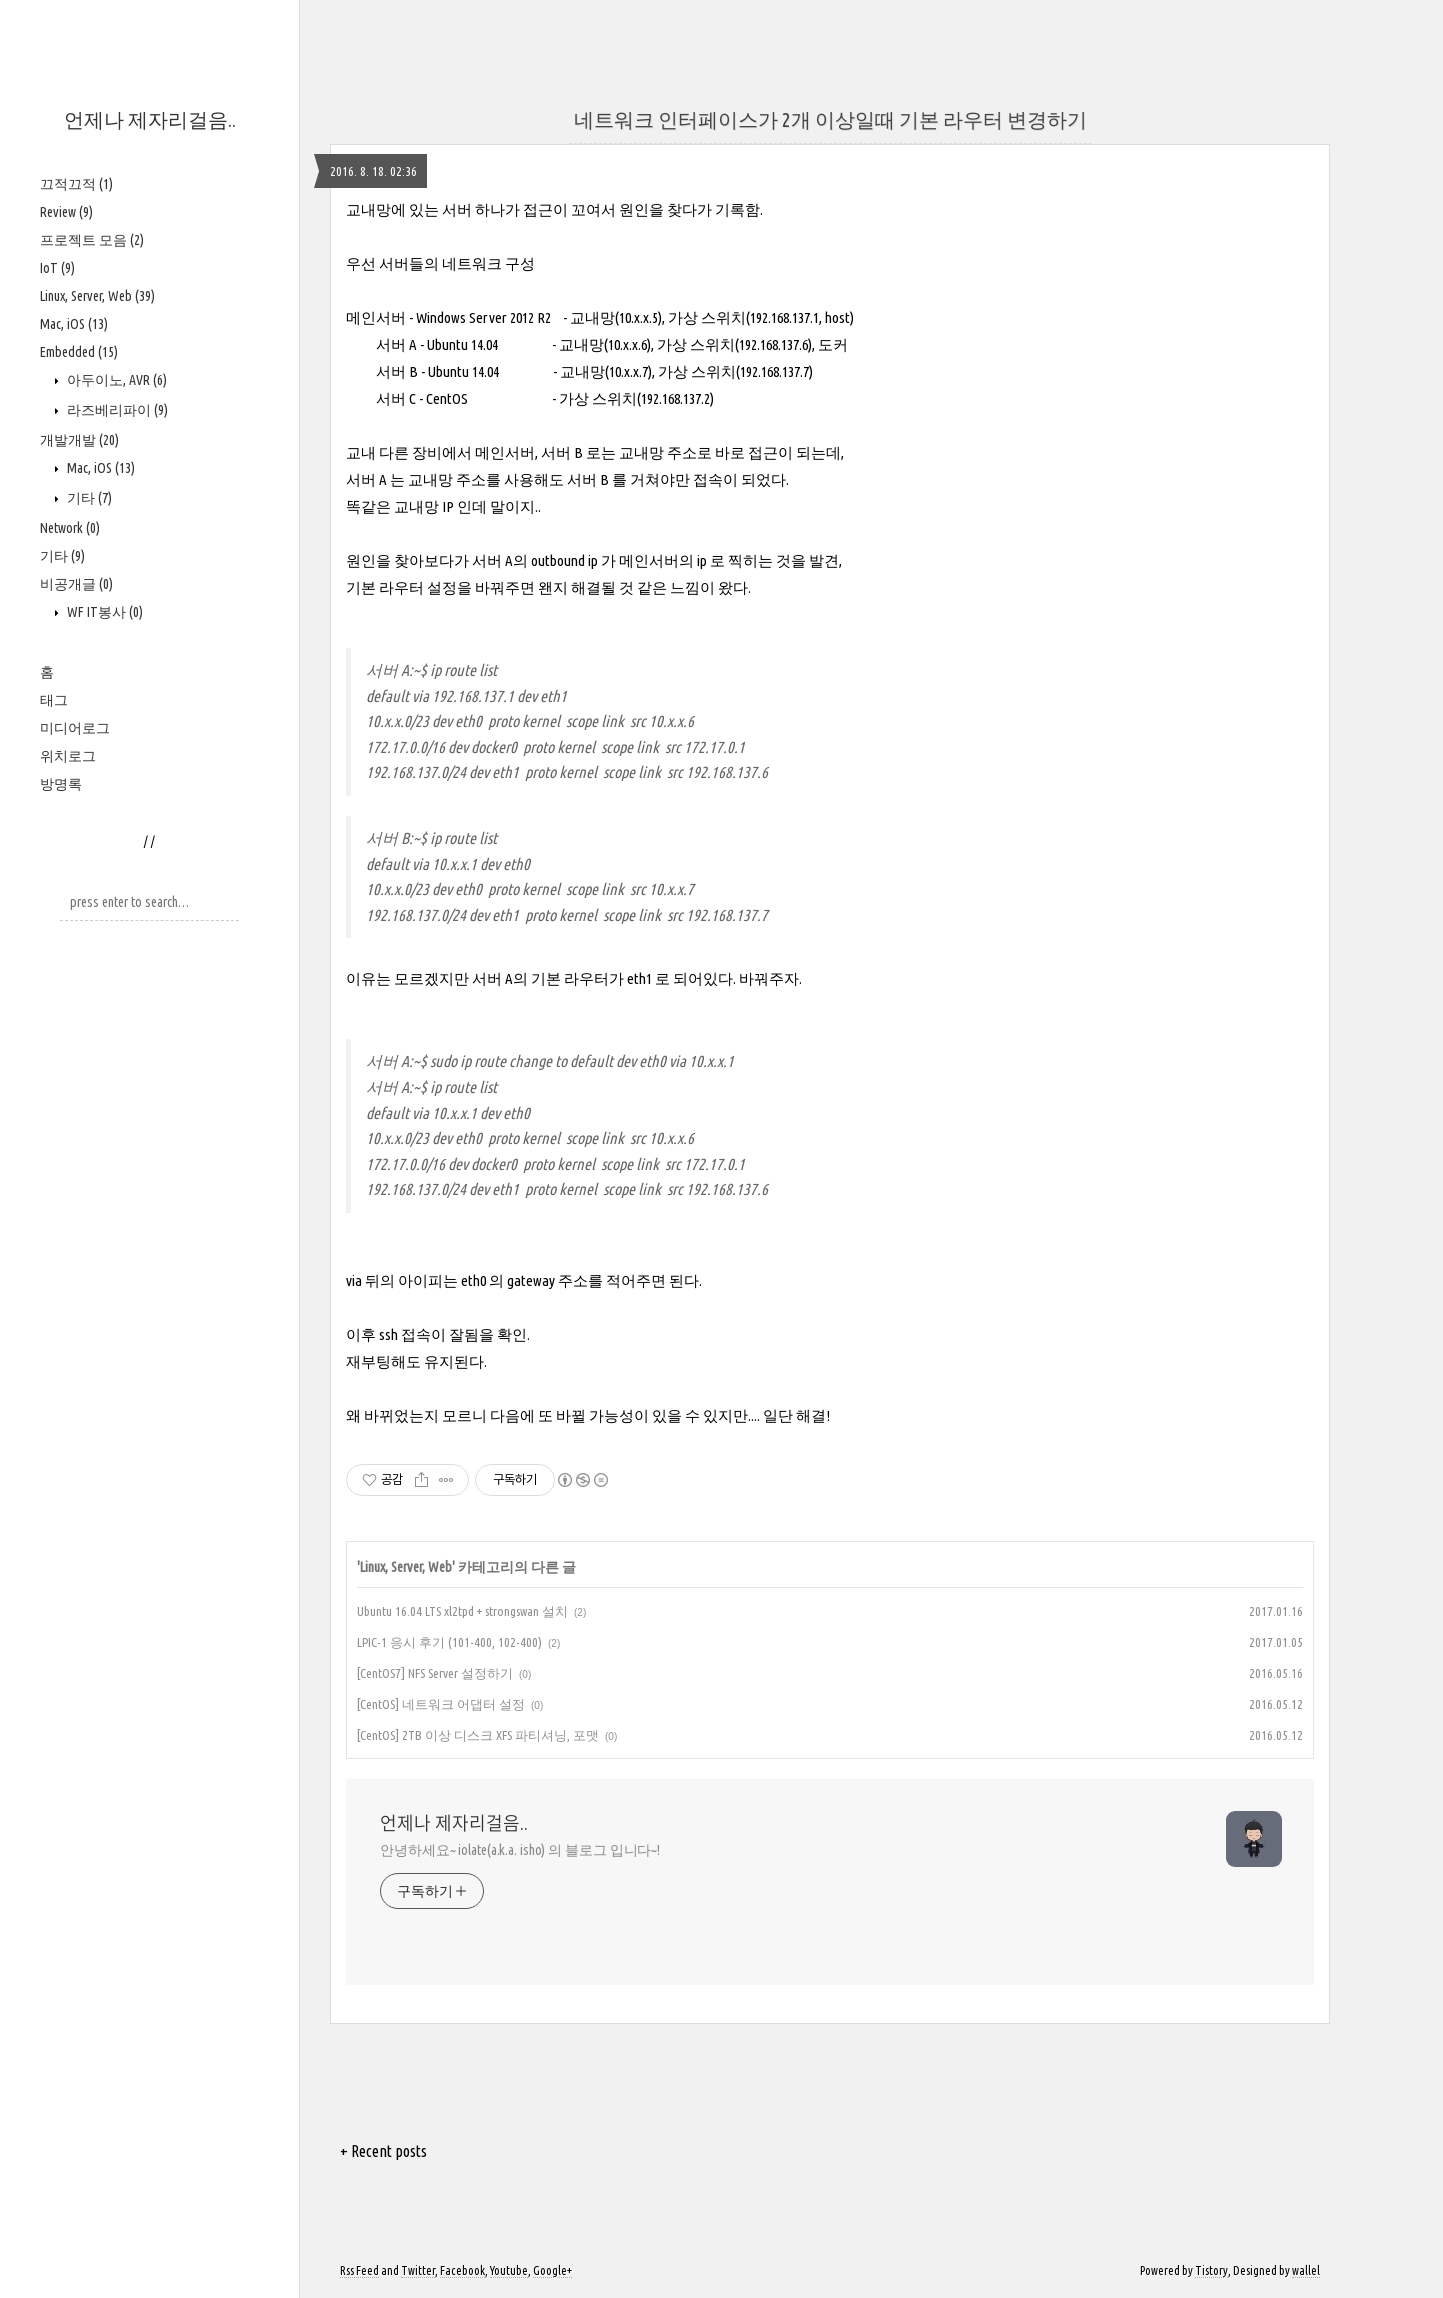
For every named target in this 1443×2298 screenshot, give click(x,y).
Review (66, 212)
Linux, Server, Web (97, 296)
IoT (57, 268)
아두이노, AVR (115, 380)
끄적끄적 (76, 184)
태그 (54, 700)
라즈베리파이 (116, 410)
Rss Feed (359, 2270)
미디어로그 (75, 728)
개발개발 (79, 440)
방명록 (61, 784)
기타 (88, 498)
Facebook (462, 2270)
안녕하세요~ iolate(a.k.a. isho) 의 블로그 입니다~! (520, 1850)
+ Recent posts (383, 2151)
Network (70, 528)
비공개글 (76, 584)
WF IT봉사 (103, 612)
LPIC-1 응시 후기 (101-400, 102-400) (449, 1642)
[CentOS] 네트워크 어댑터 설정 (441, 1704)
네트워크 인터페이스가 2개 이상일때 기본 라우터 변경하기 (830, 119)
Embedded (79, 352)
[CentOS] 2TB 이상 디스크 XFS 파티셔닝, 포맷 (478, 1735)
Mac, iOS (74, 324)
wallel (1306, 2270)
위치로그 (68, 756)
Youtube (509, 2270)
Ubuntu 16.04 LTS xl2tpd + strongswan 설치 (462, 1611)
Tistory (1211, 2270)
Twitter (418, 2270)
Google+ (552, 2270)
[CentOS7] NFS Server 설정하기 (435, 1673)
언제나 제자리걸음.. (150, 119)
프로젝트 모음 (92, 240)
